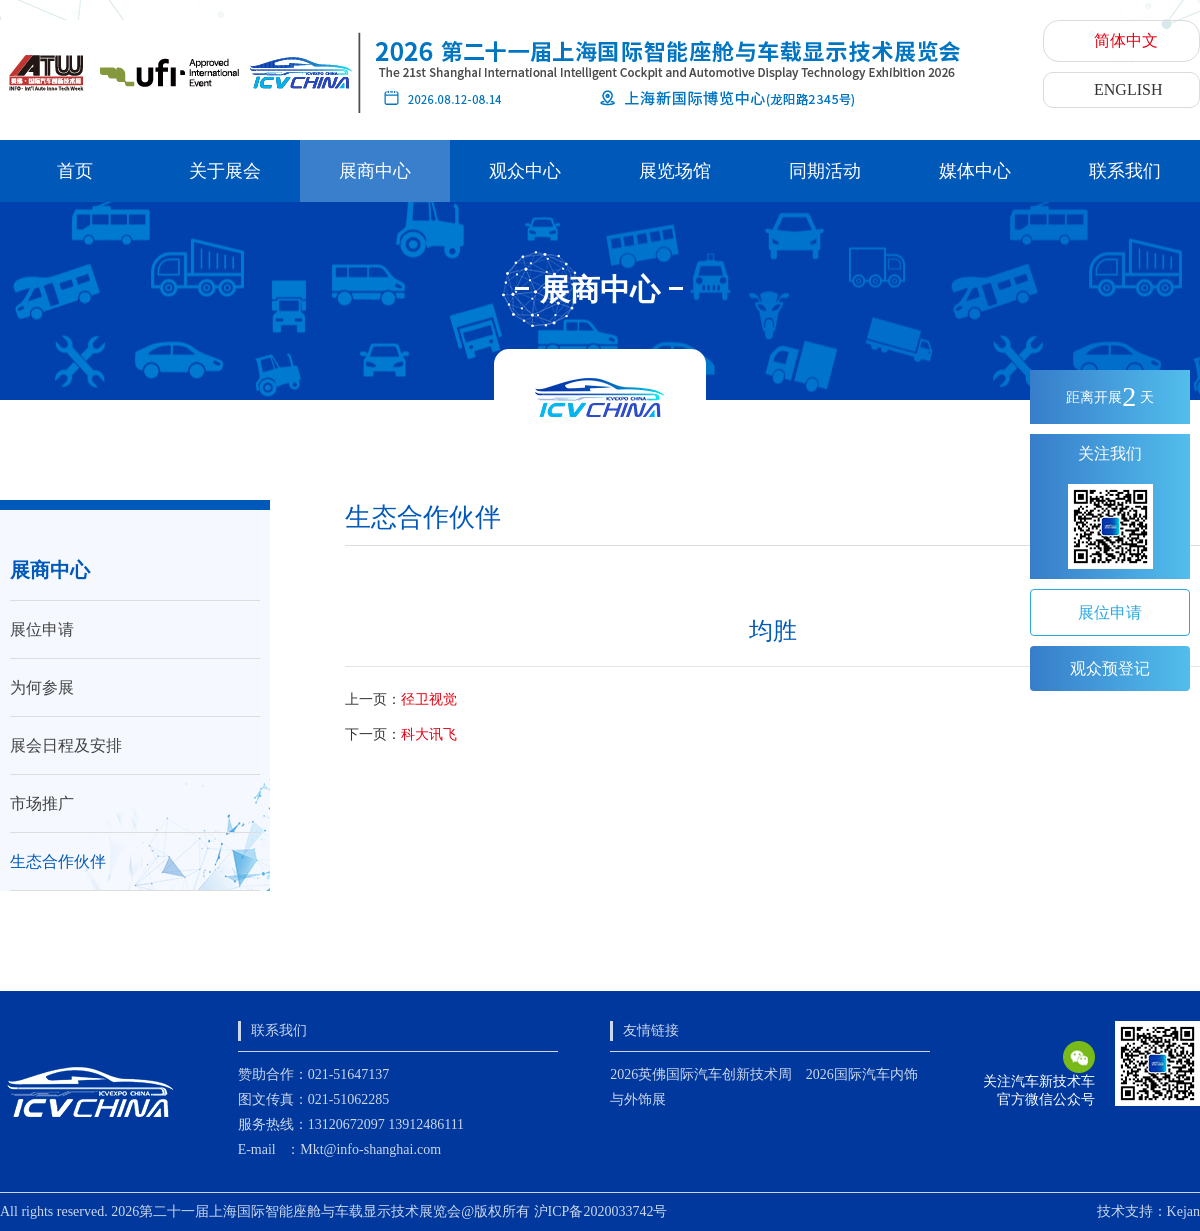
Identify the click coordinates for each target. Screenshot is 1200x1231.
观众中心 (525, 171)
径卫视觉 (429, 699)
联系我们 (1125, 171)
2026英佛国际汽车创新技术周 (701, 1074)
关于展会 (225, 171)
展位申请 (42, 629)
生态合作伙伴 (58, 861)
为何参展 (42, 687)
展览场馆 (675, 171)
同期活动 (825, 171)
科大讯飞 (429, 734)
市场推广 (42, 803)
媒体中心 (975, 171)
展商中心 (375, 171)
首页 (75, 171)
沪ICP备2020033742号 (601, 1211)
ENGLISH (1128, 89)
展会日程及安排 (66, 745)
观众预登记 (1110, 668)
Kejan (1183, 1211)
